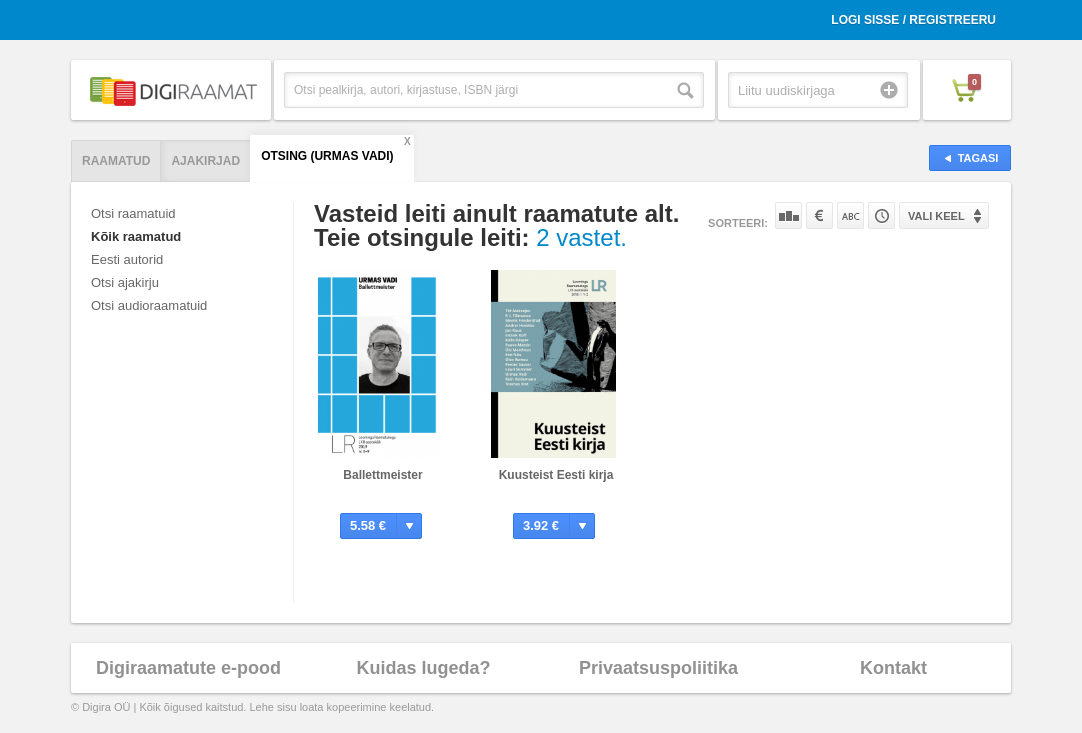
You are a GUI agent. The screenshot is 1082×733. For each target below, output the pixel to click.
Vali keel (936, 216)
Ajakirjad (205, 161)
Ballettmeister (382, 475)
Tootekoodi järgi (881, 215)
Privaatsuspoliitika (658, 668)
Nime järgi (850, 215)
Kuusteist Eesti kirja (556, 475)
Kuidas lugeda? (423, 668)
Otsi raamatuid (133, 213)
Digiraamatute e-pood (188, 668)
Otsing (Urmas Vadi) (327, 156)
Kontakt (893, 668)
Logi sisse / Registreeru (913, 20)
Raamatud (116, 161)
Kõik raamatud (136, 236)
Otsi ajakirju (125, 282)
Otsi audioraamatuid (149, 305)
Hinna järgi (819, 215)
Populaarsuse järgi (788, 215)
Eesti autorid (127, 259)
